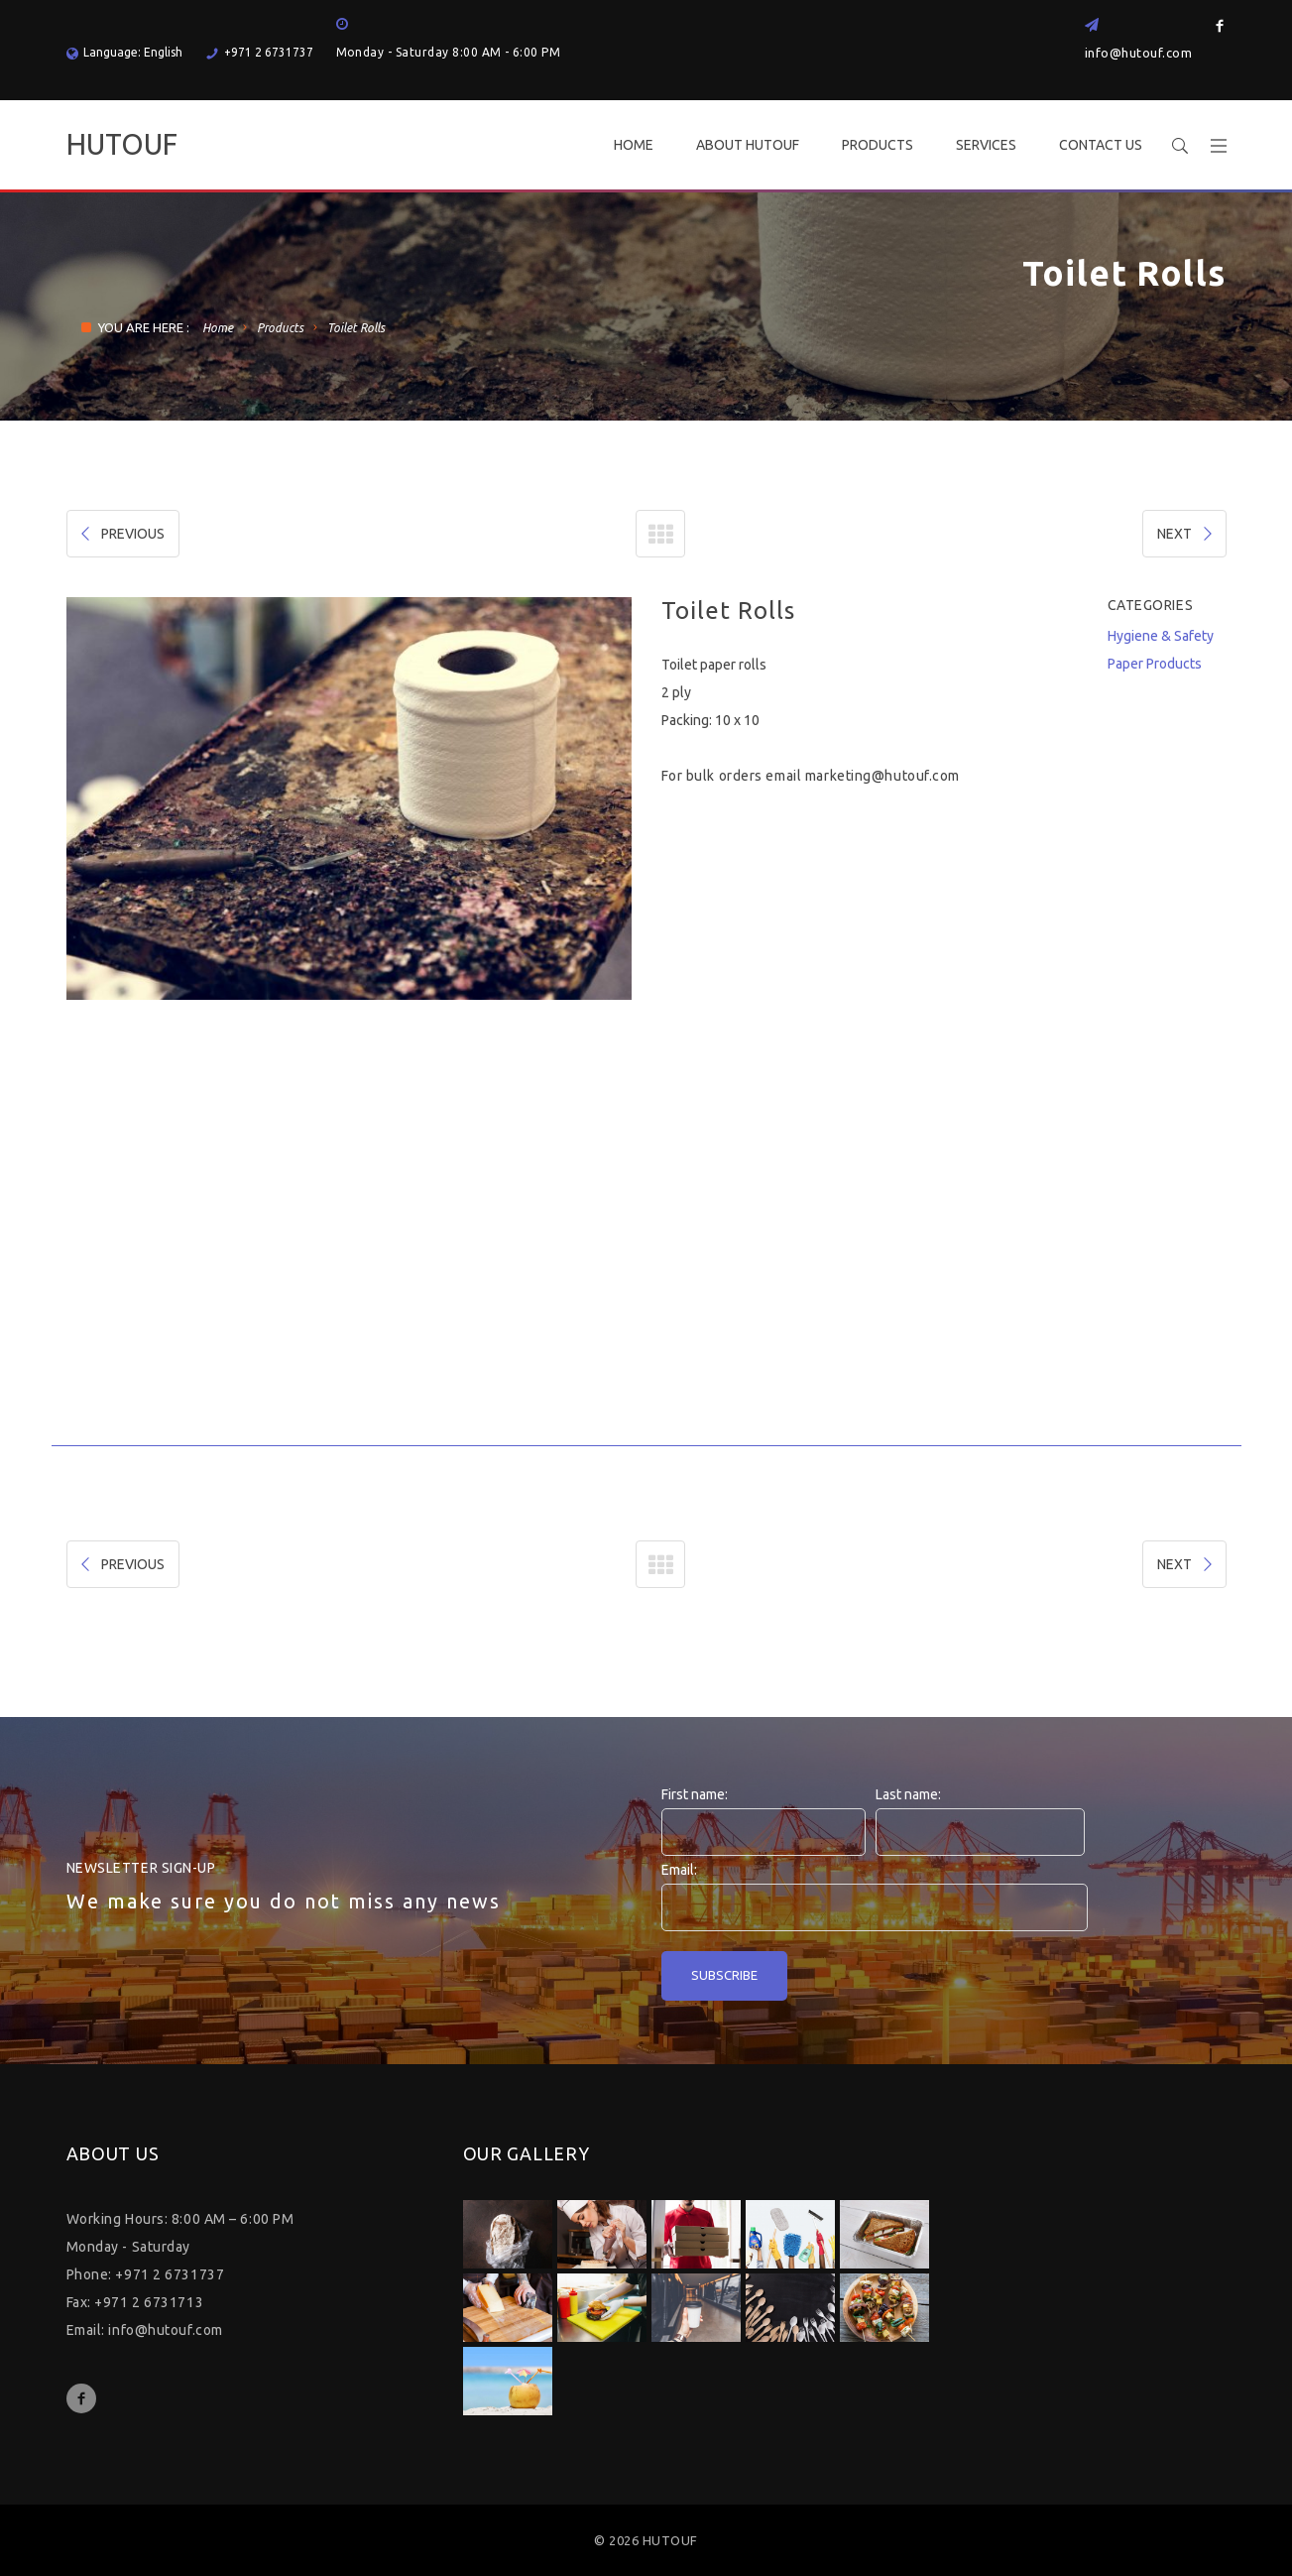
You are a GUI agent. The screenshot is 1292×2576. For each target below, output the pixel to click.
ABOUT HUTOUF (747, 145)
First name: (694, 1794)
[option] (349, 798)
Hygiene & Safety (1161, 636)
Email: (679, 1870)
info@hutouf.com (1139, 53)
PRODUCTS (877, 145)
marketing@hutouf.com (882, 776)
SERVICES (986, 145)
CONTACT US (1100, 145)
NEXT (1186, 534)
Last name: (908, 1794)
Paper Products (1155, 664)
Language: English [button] (124, 52)
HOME (633, 145)
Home (217, 327)
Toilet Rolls (356, 327)
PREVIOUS (121, 534)
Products (280, 327)
